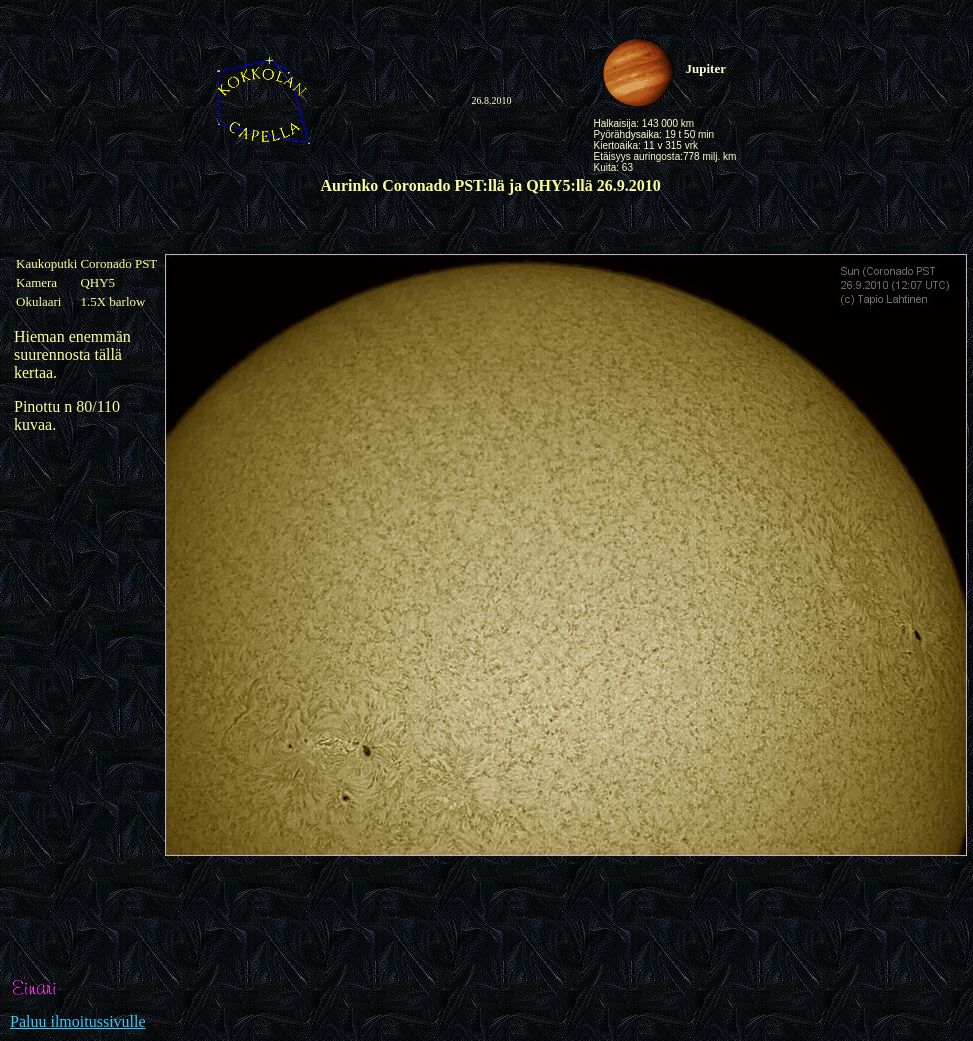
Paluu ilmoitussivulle (78, 1021)
